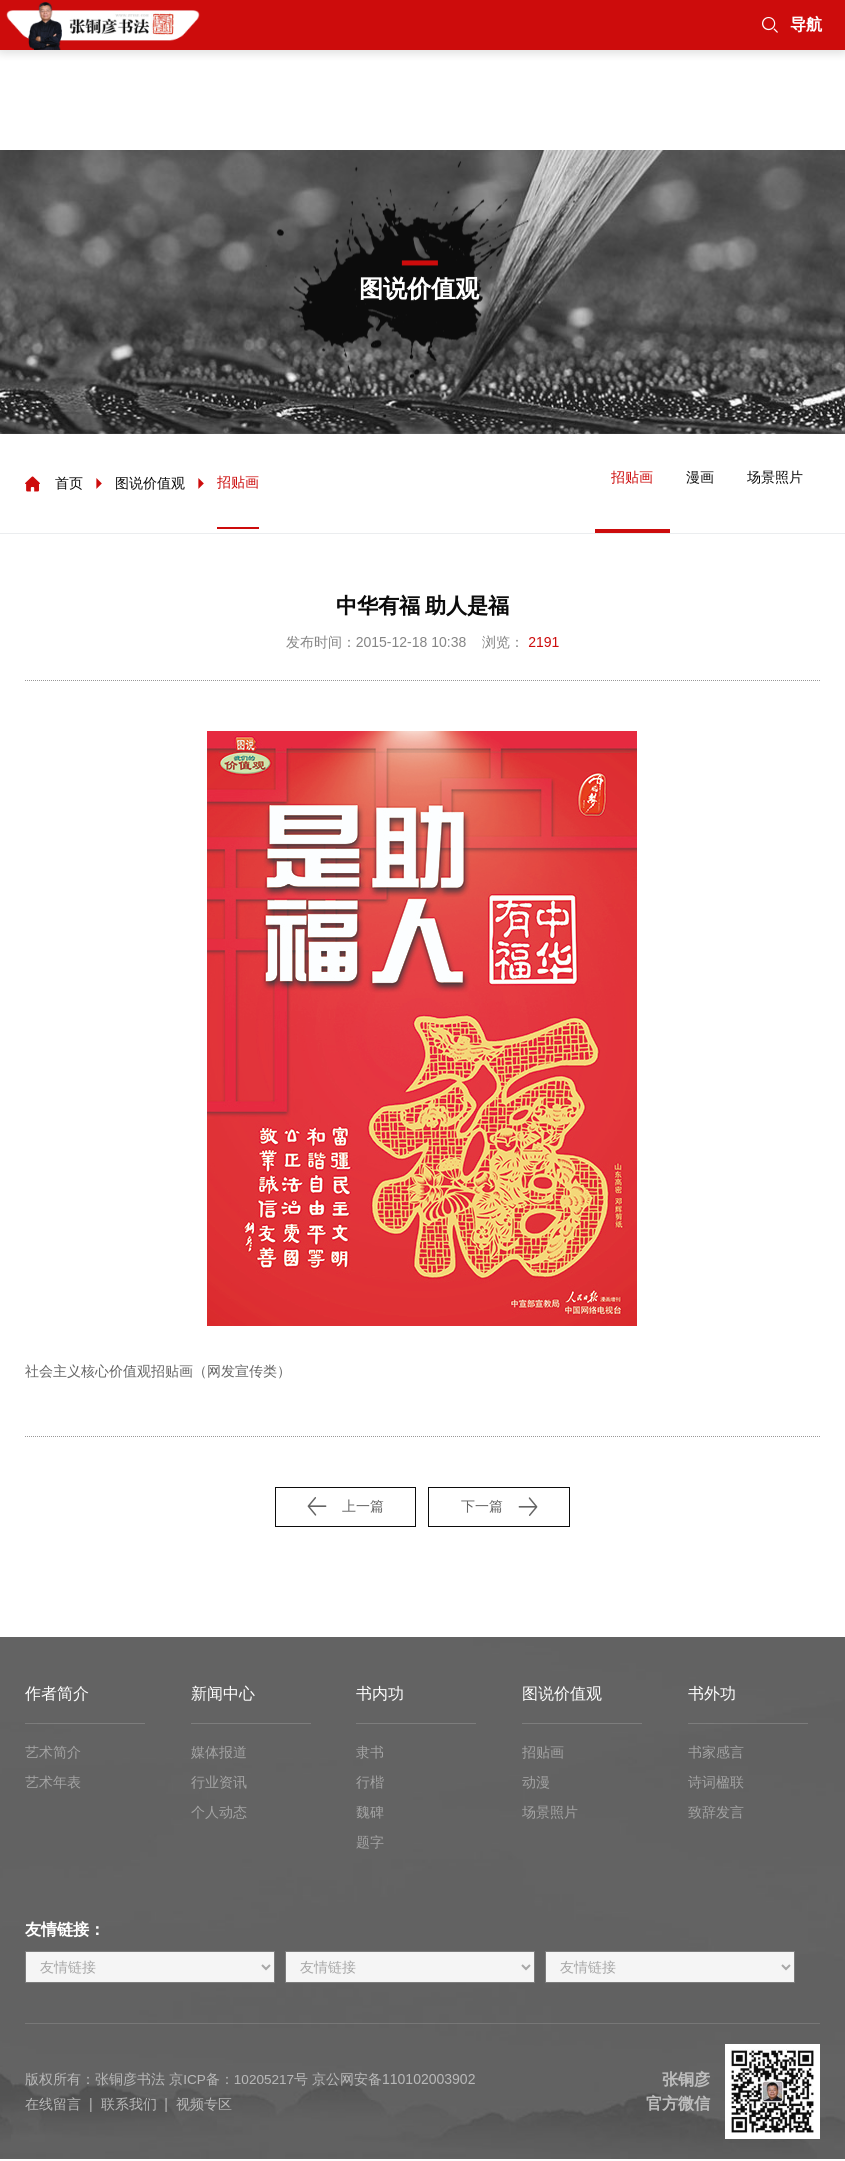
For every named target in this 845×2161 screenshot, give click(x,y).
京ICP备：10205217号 (240, 2082)
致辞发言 (716, 1814)
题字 (370, 1844)
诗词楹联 (716, 1784)
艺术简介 (53, 1754)
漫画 (690, 484)
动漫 (536, 1784)
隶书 (370, 1754)
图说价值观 (150, 485)
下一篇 (502, 1507)
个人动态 (219, 1814)
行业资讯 (219, 1784)
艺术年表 (53, 1784)
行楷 (370, 1784)
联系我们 (129, 2106)
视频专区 (204, 2106)
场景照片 (772, 484)
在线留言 (53, 2106)
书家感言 (716, 1754)
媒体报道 (219, 1754)
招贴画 (238, 484)
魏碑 (370, 1814)
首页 (69, 485)
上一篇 (342, 1507)
